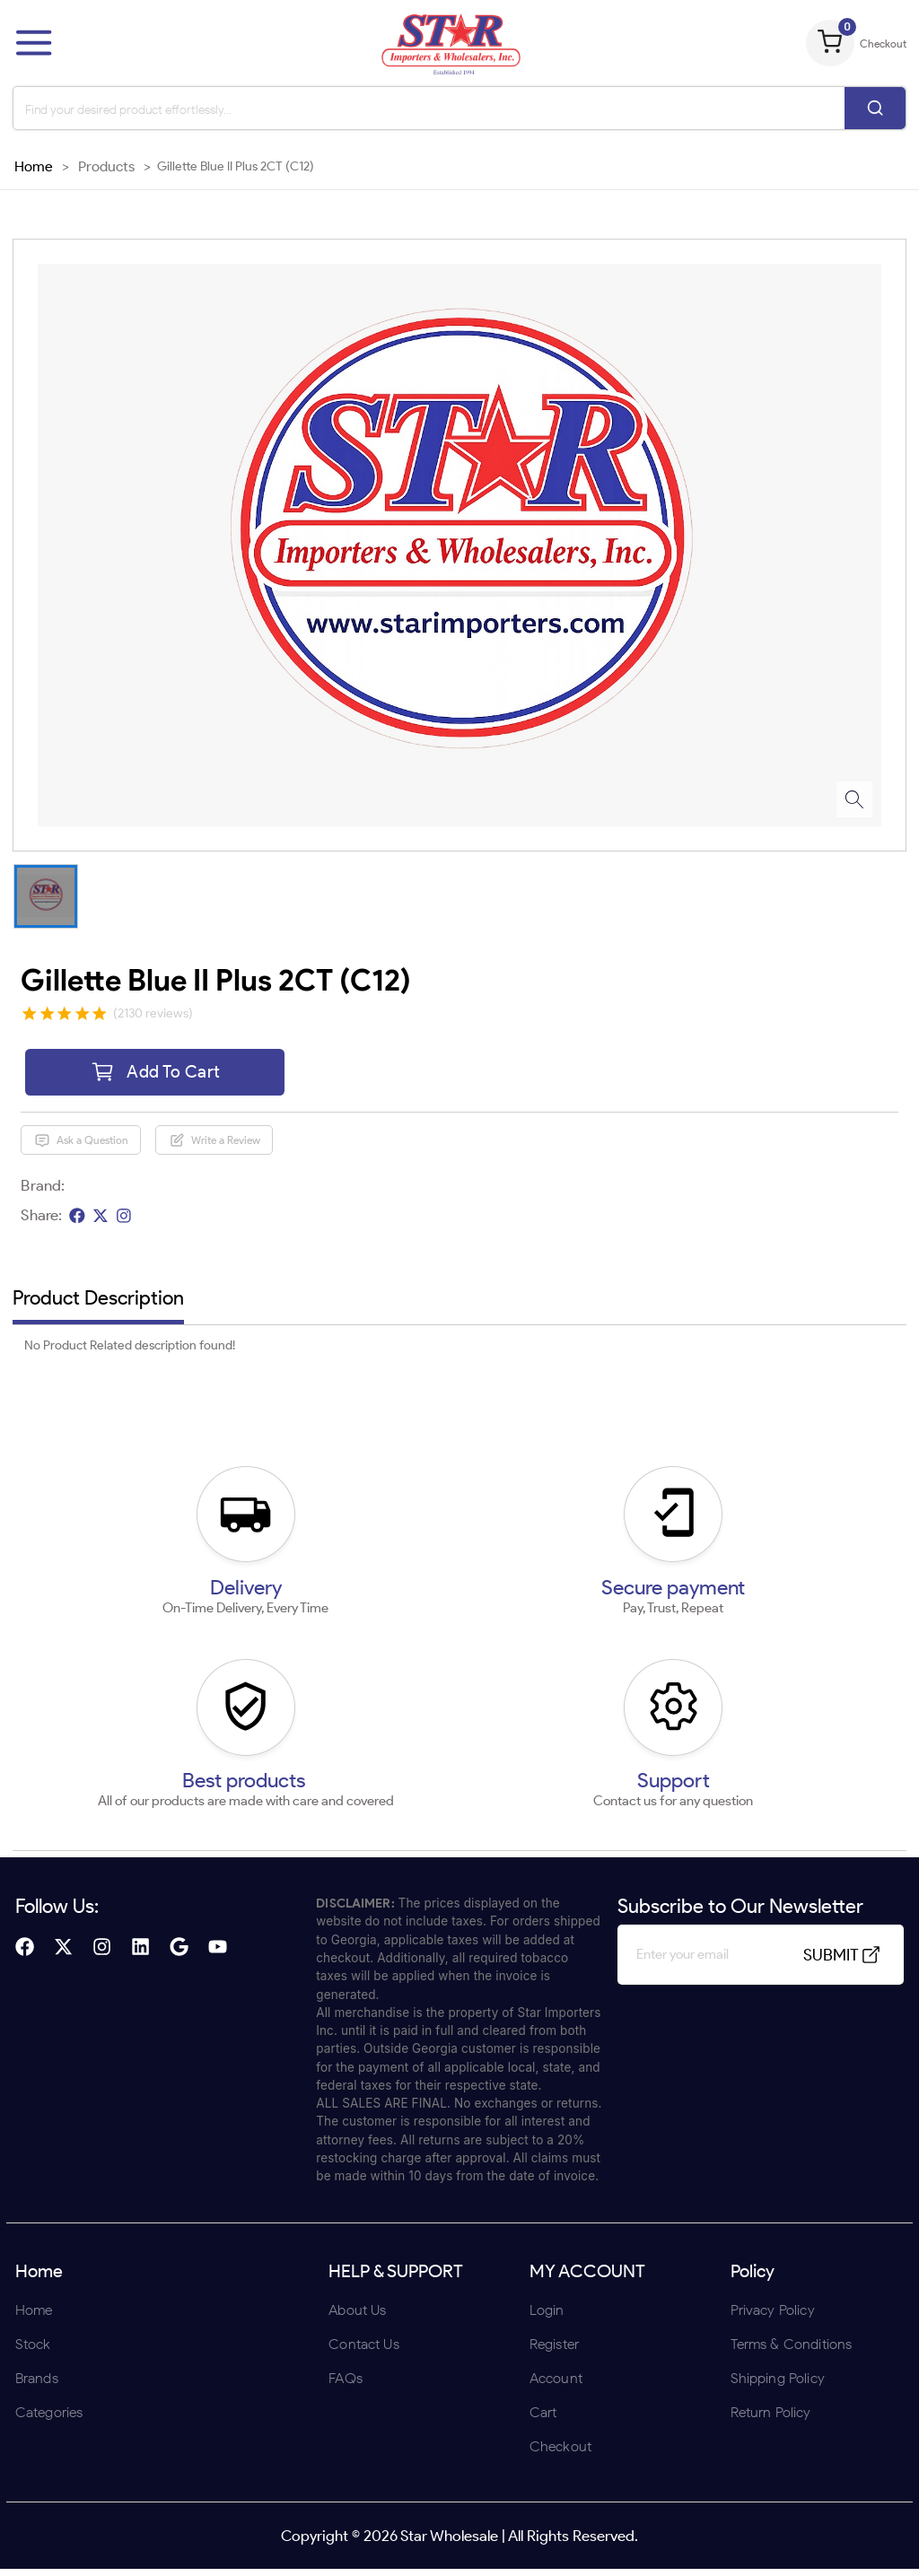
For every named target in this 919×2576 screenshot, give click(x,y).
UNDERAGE (555, 1404)
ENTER (363, 1404)
